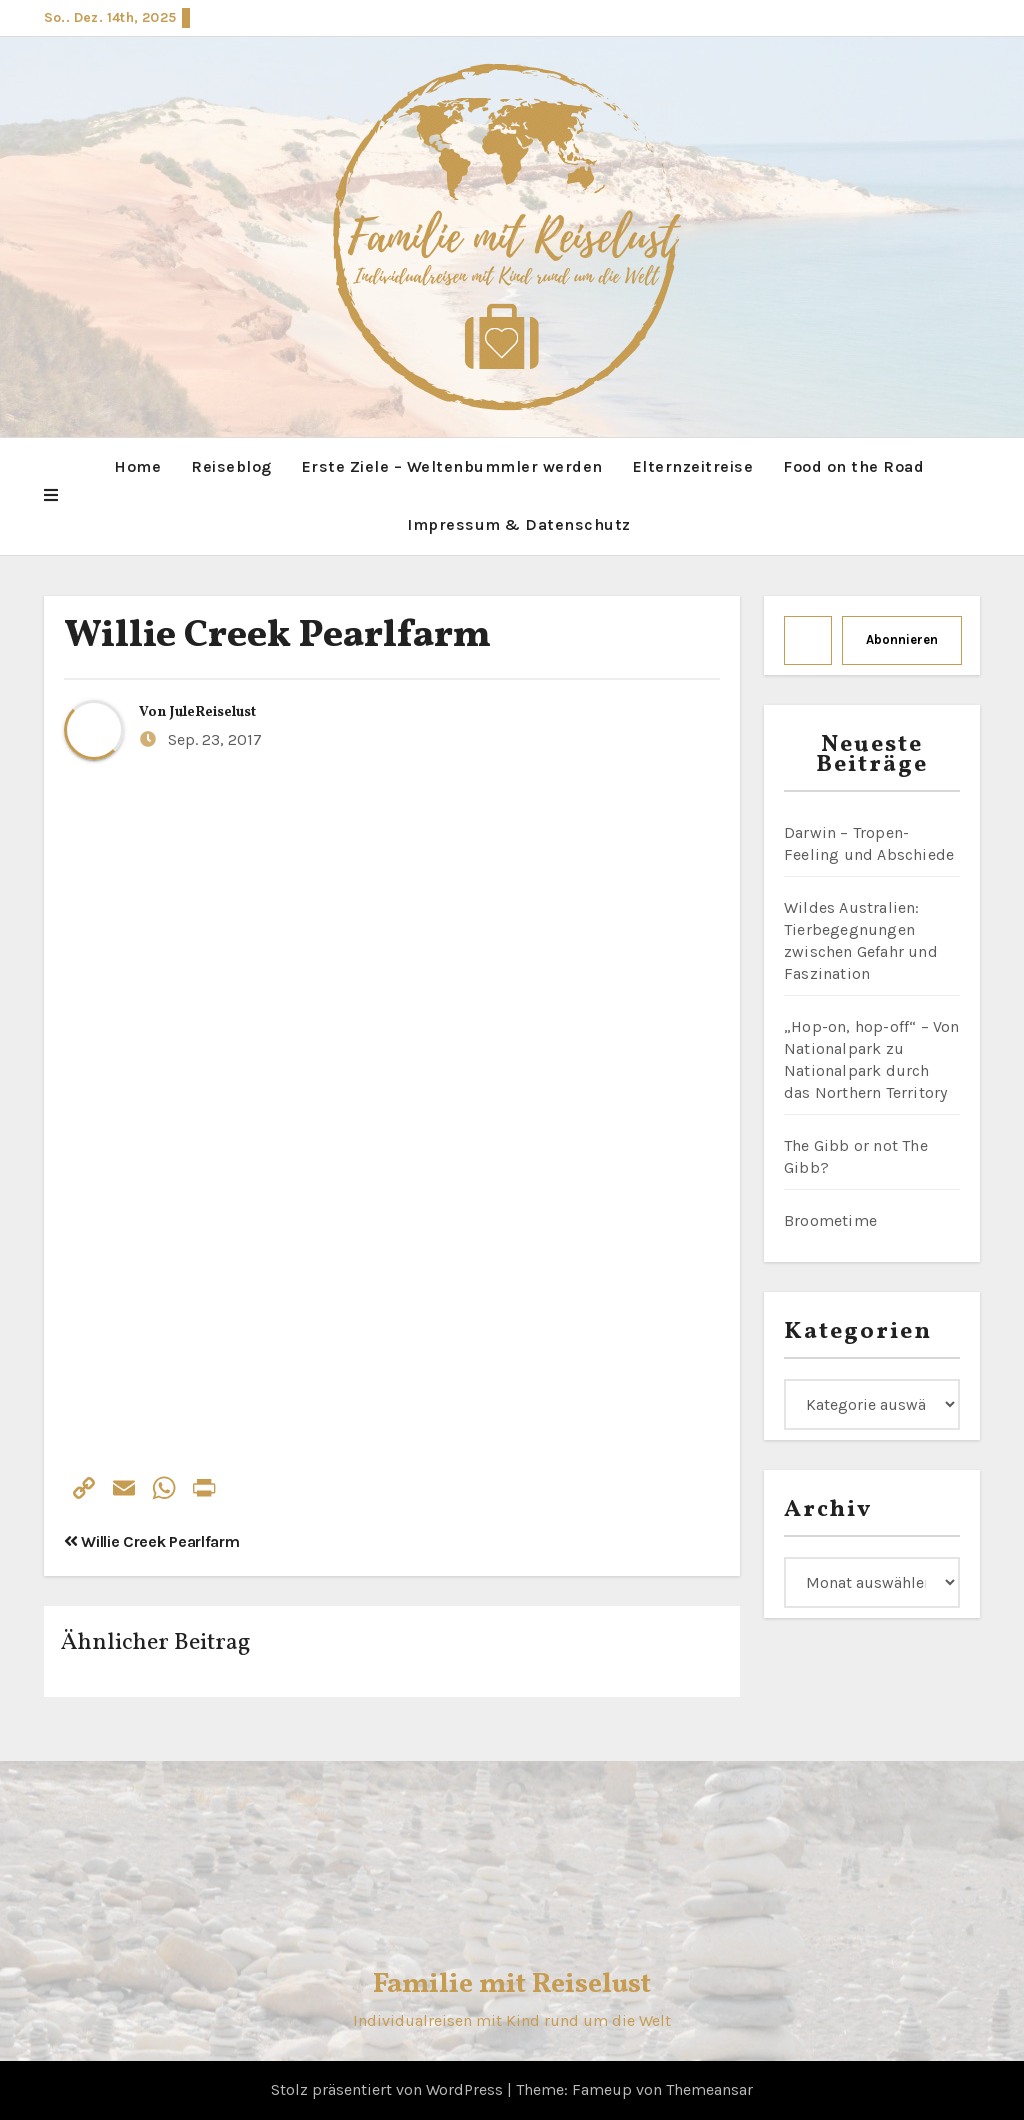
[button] (51, 496)
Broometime (830, 1220)
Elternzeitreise (693, 466)
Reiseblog (231, 466)
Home (137, 466)
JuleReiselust (213, 712)
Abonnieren (902, 639)
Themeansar (709, 2089)
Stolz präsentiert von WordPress (389, 2089)
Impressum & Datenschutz (519, 524)
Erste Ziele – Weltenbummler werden (452, 466)
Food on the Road (853, 466)
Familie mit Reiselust (512, 1984)
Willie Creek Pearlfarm (277, 636)
